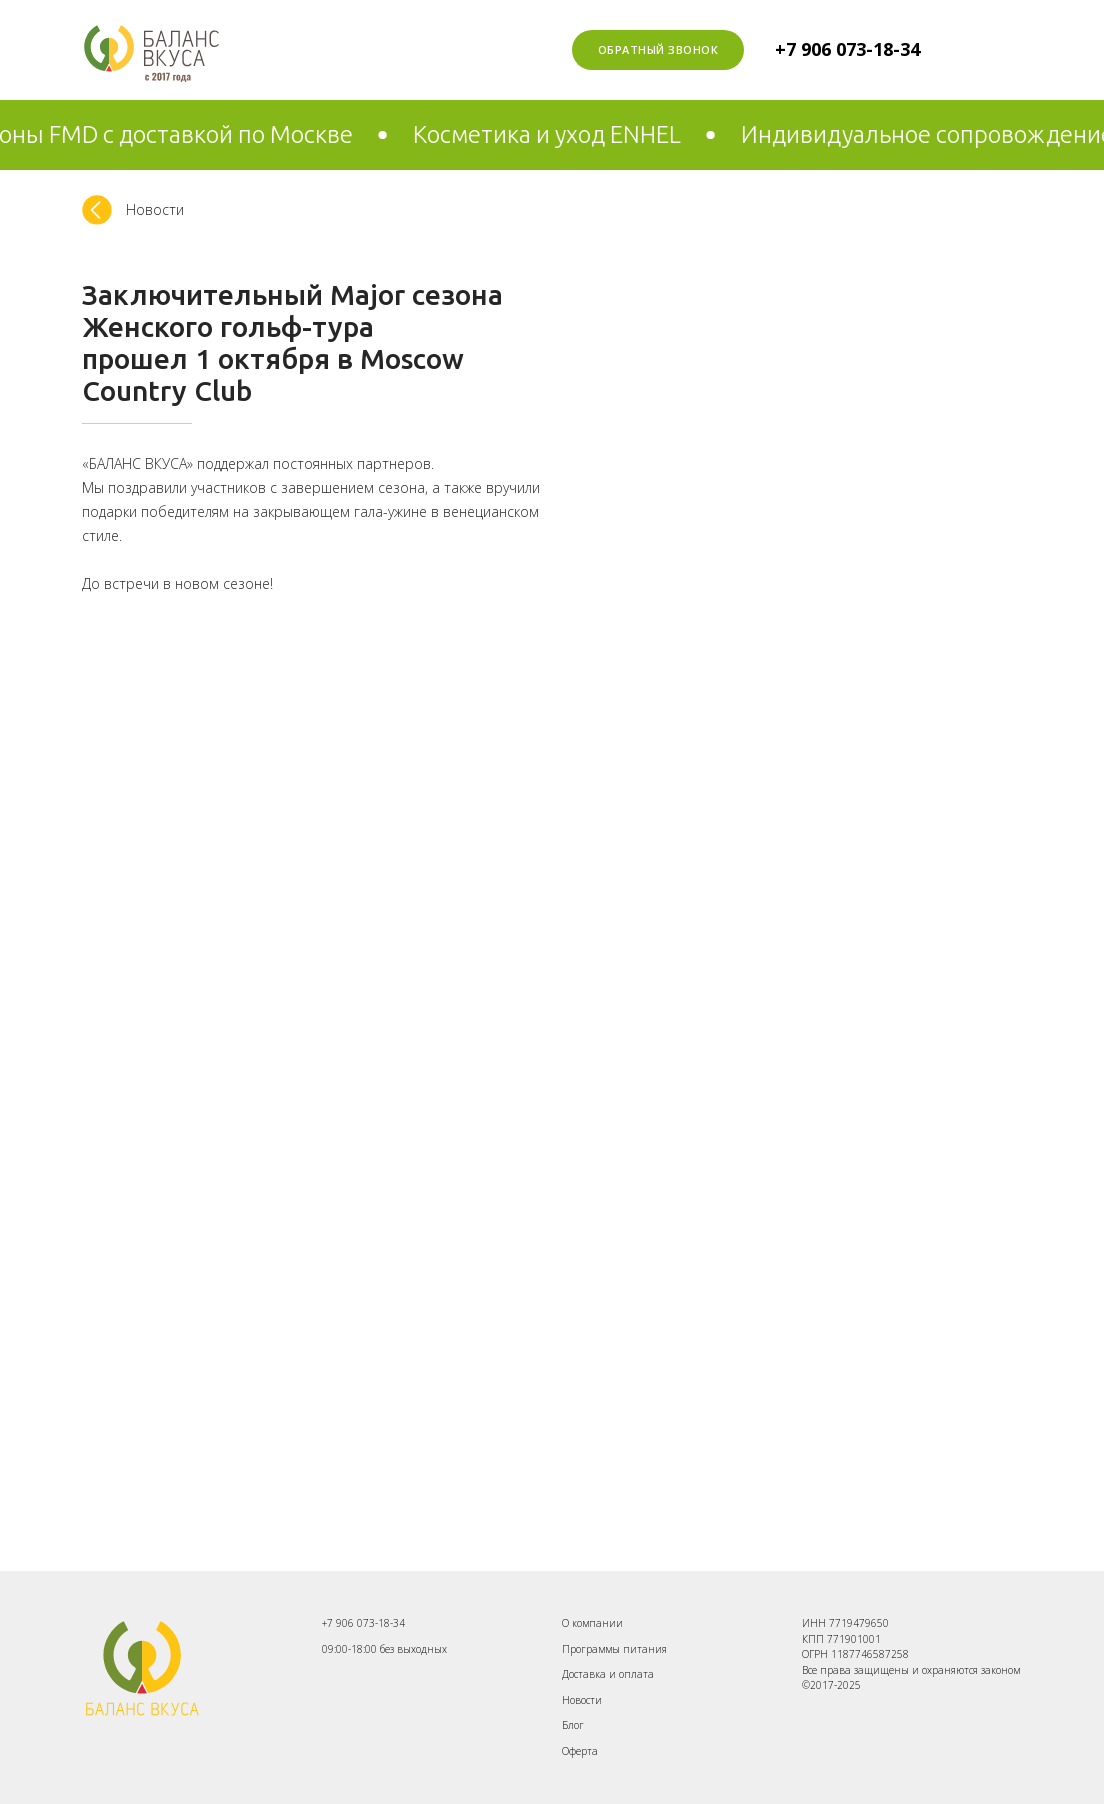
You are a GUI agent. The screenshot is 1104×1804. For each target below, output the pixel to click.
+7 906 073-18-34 (847, 49)
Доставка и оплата (608, 1674)
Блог (573, 1725)
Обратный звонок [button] (658, 49)
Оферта (580, 1751)
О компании (592, 1623)
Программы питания (614, 1649)
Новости (582, 1700)
